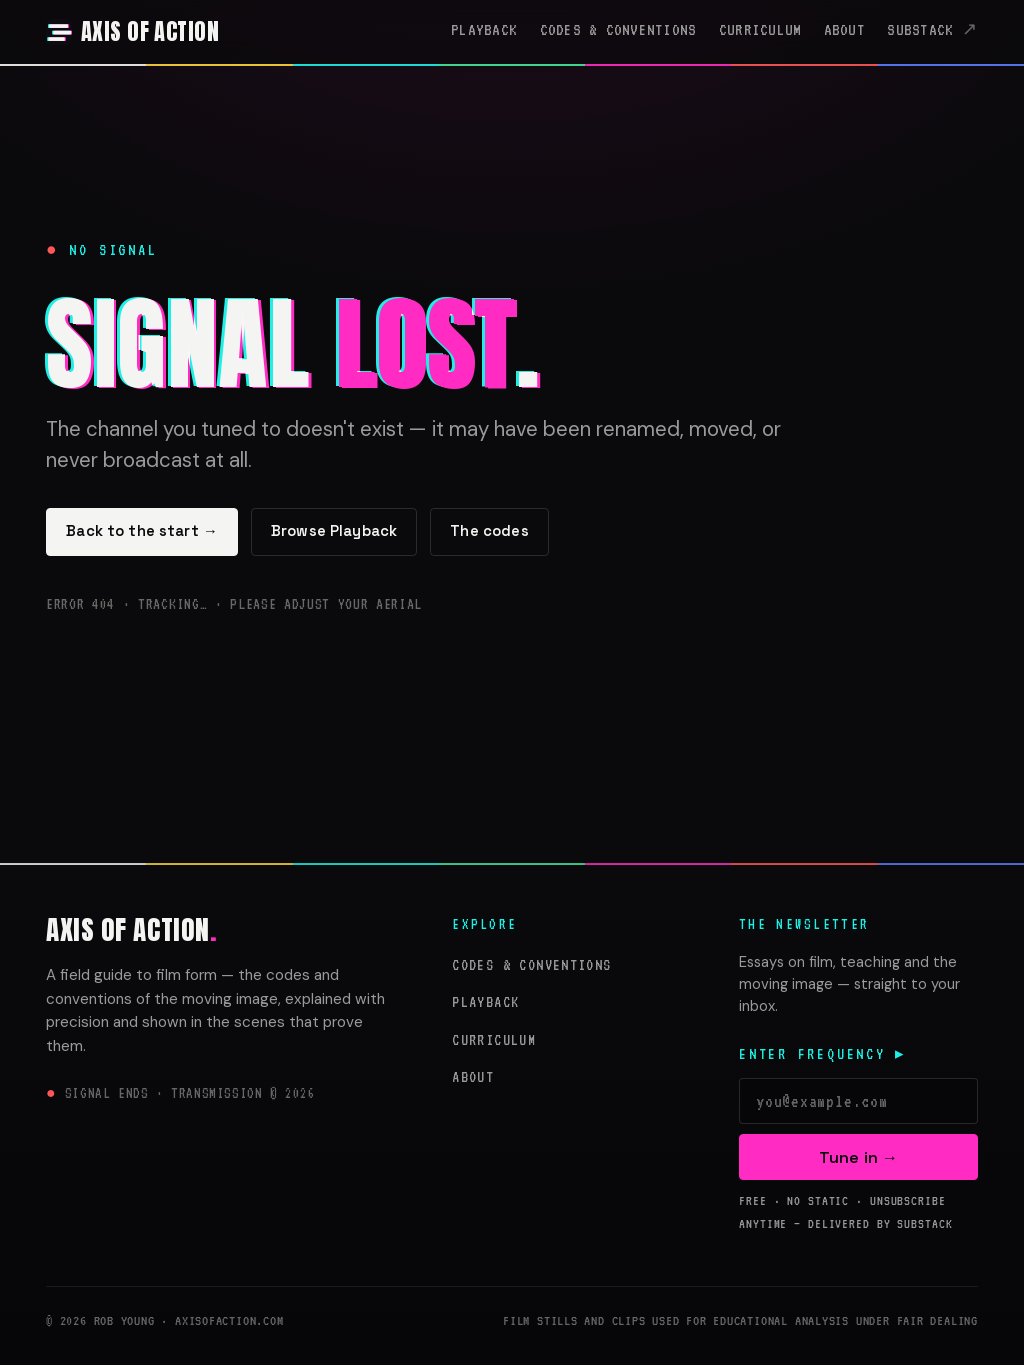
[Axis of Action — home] (132, 32)
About (844, 30)
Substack (920, 30)
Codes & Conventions (618, 30)
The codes (489, 531)
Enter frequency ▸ (823, 1053)
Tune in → (858, 1157)
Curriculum (760, 30)
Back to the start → (142, 531)
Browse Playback (334, 531)
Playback (484, 30)
